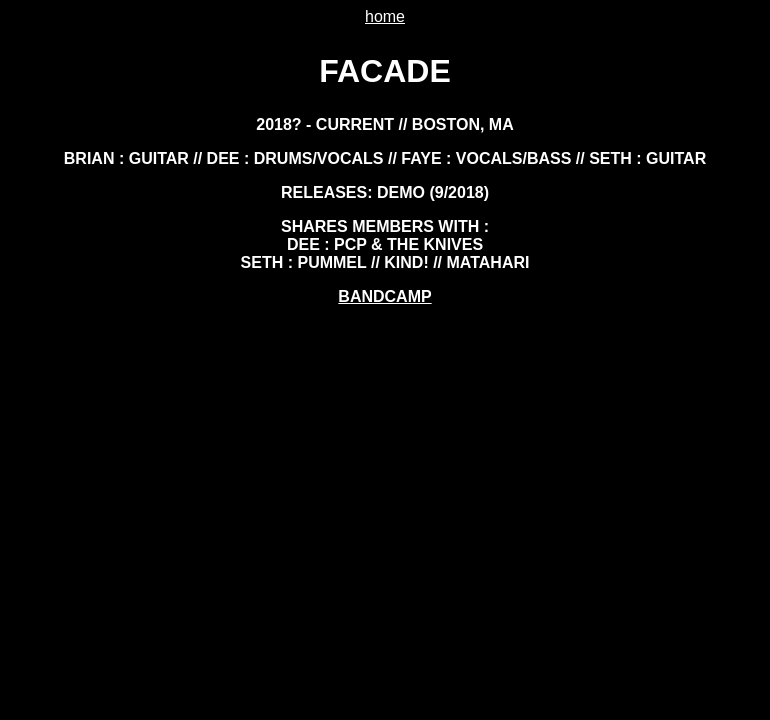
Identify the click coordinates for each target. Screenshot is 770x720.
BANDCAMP (384, 296)
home (385, 16)
